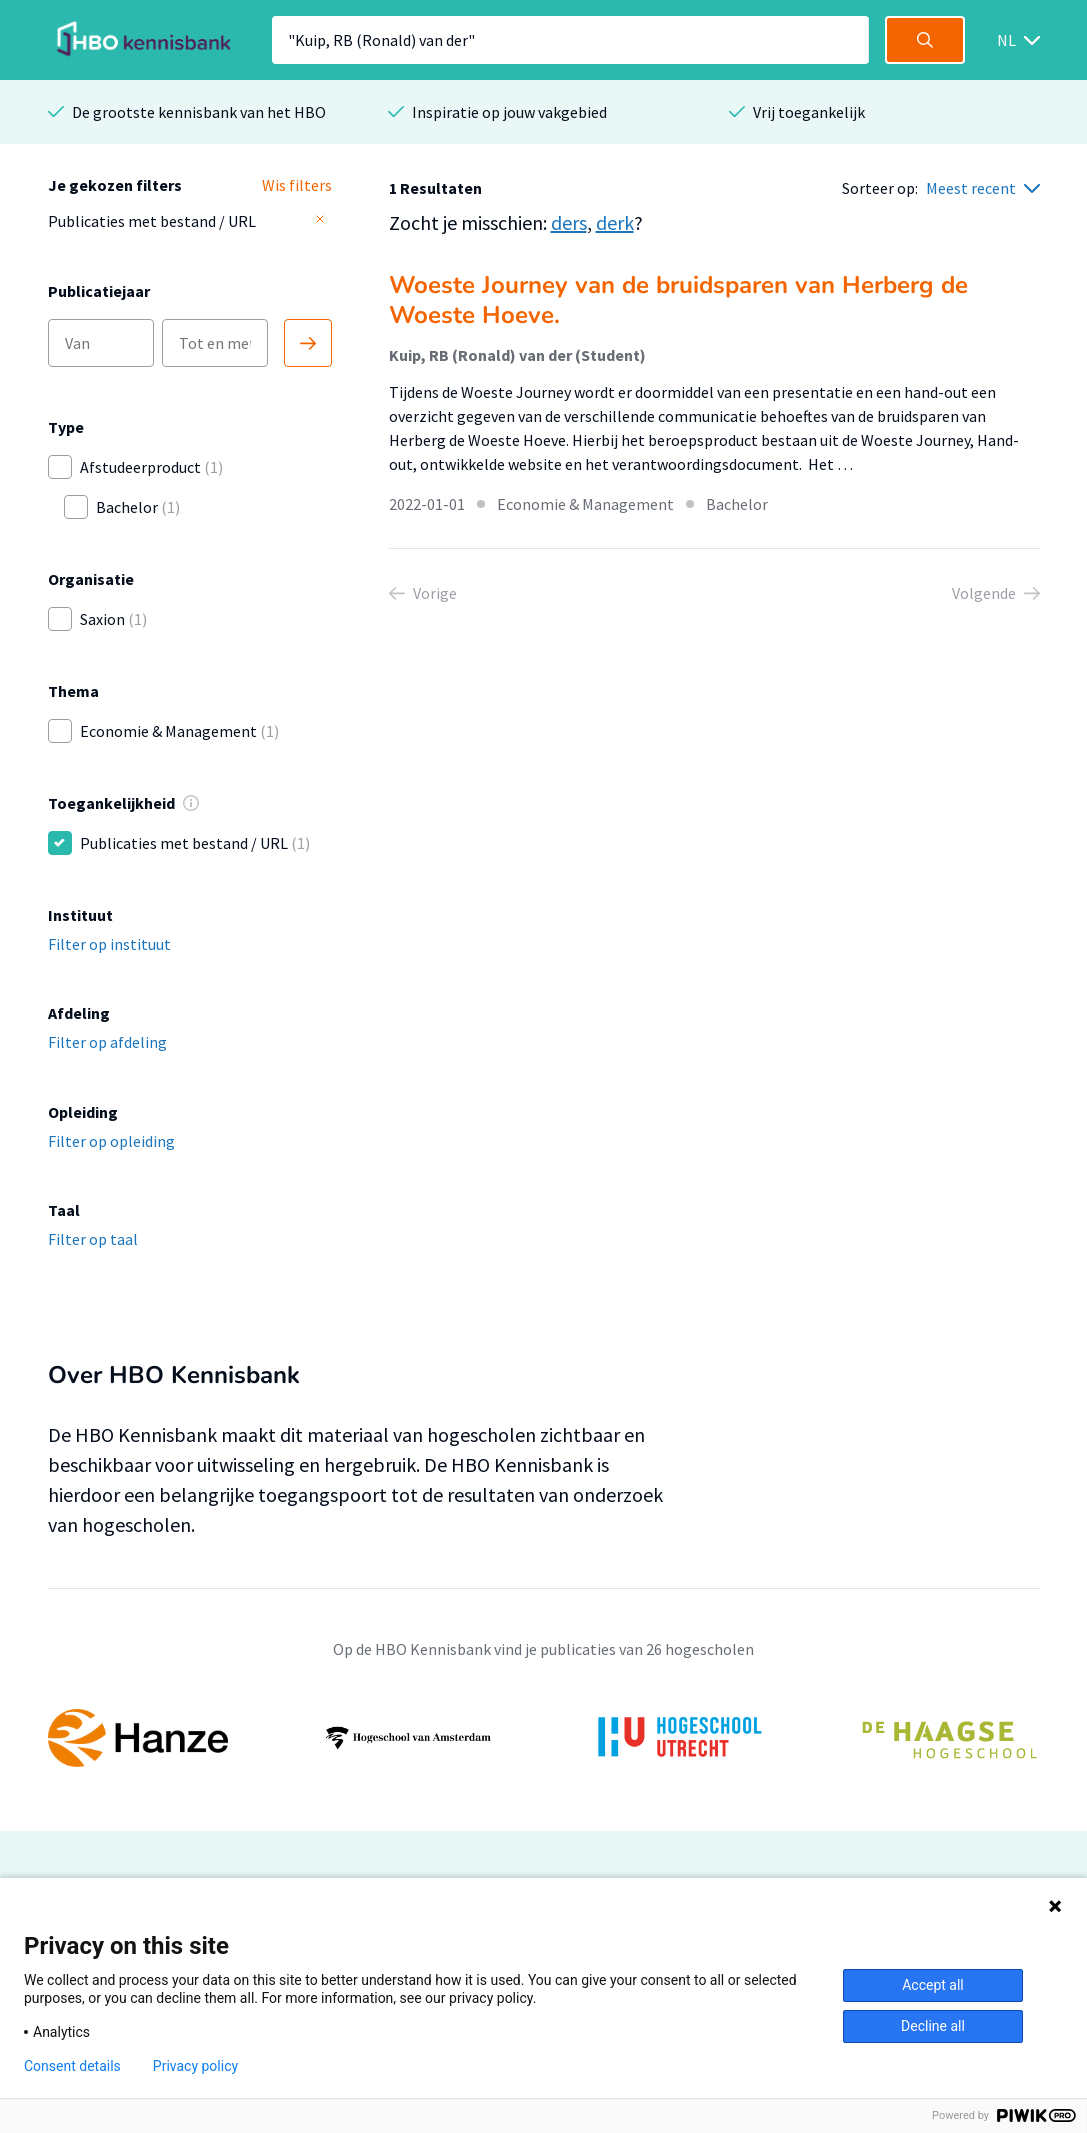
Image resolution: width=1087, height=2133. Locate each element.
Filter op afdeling (107, 1042)
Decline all (933, 2026)
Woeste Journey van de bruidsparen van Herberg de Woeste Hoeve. (678, 300)
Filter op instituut (109, 944)
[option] (544, 1738)
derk (615, 222)
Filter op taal (93, 1239)
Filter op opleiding (111, 1141)
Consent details (72, 2066)
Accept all (933, 1985)
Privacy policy (195, 2066)
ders (569, 222)
